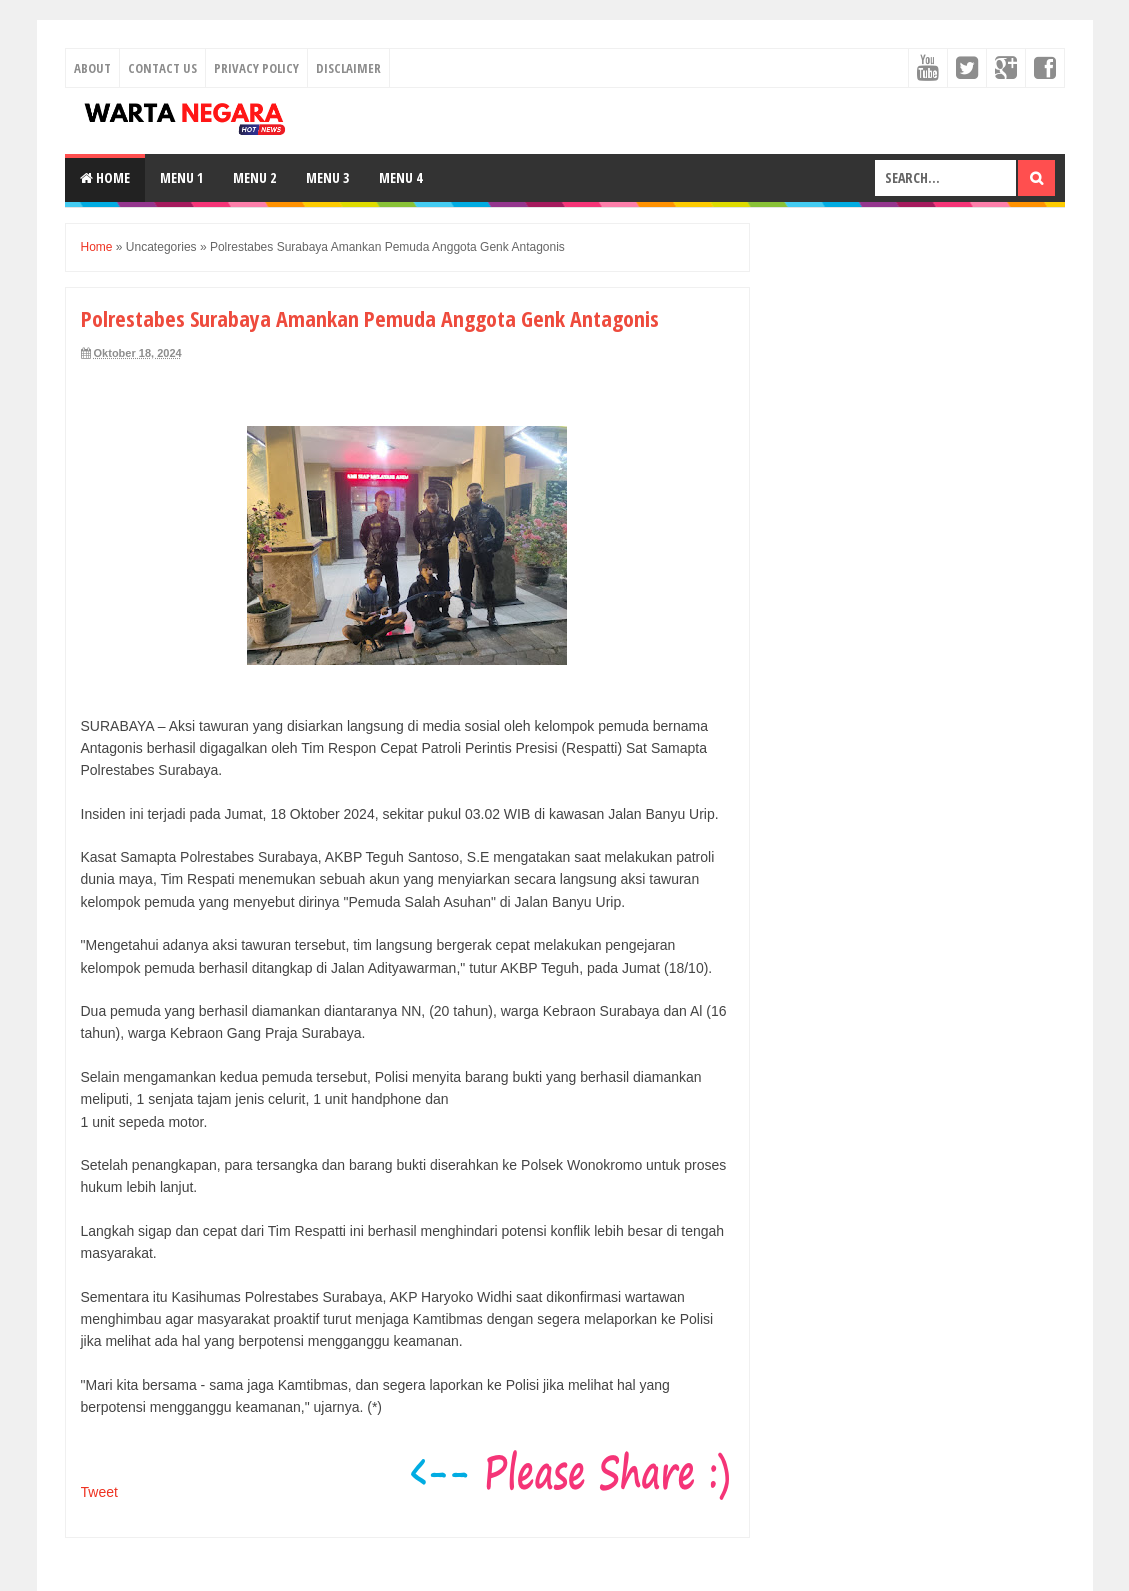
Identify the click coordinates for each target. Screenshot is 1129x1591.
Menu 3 (327, 177)
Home (105, 177)
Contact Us (162, 68)
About (92, 68)
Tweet (99, 1492)
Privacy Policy (256, 68)
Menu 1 (181, 177)
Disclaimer (348, 68)
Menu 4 (400, 177)
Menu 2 (254, 177)
